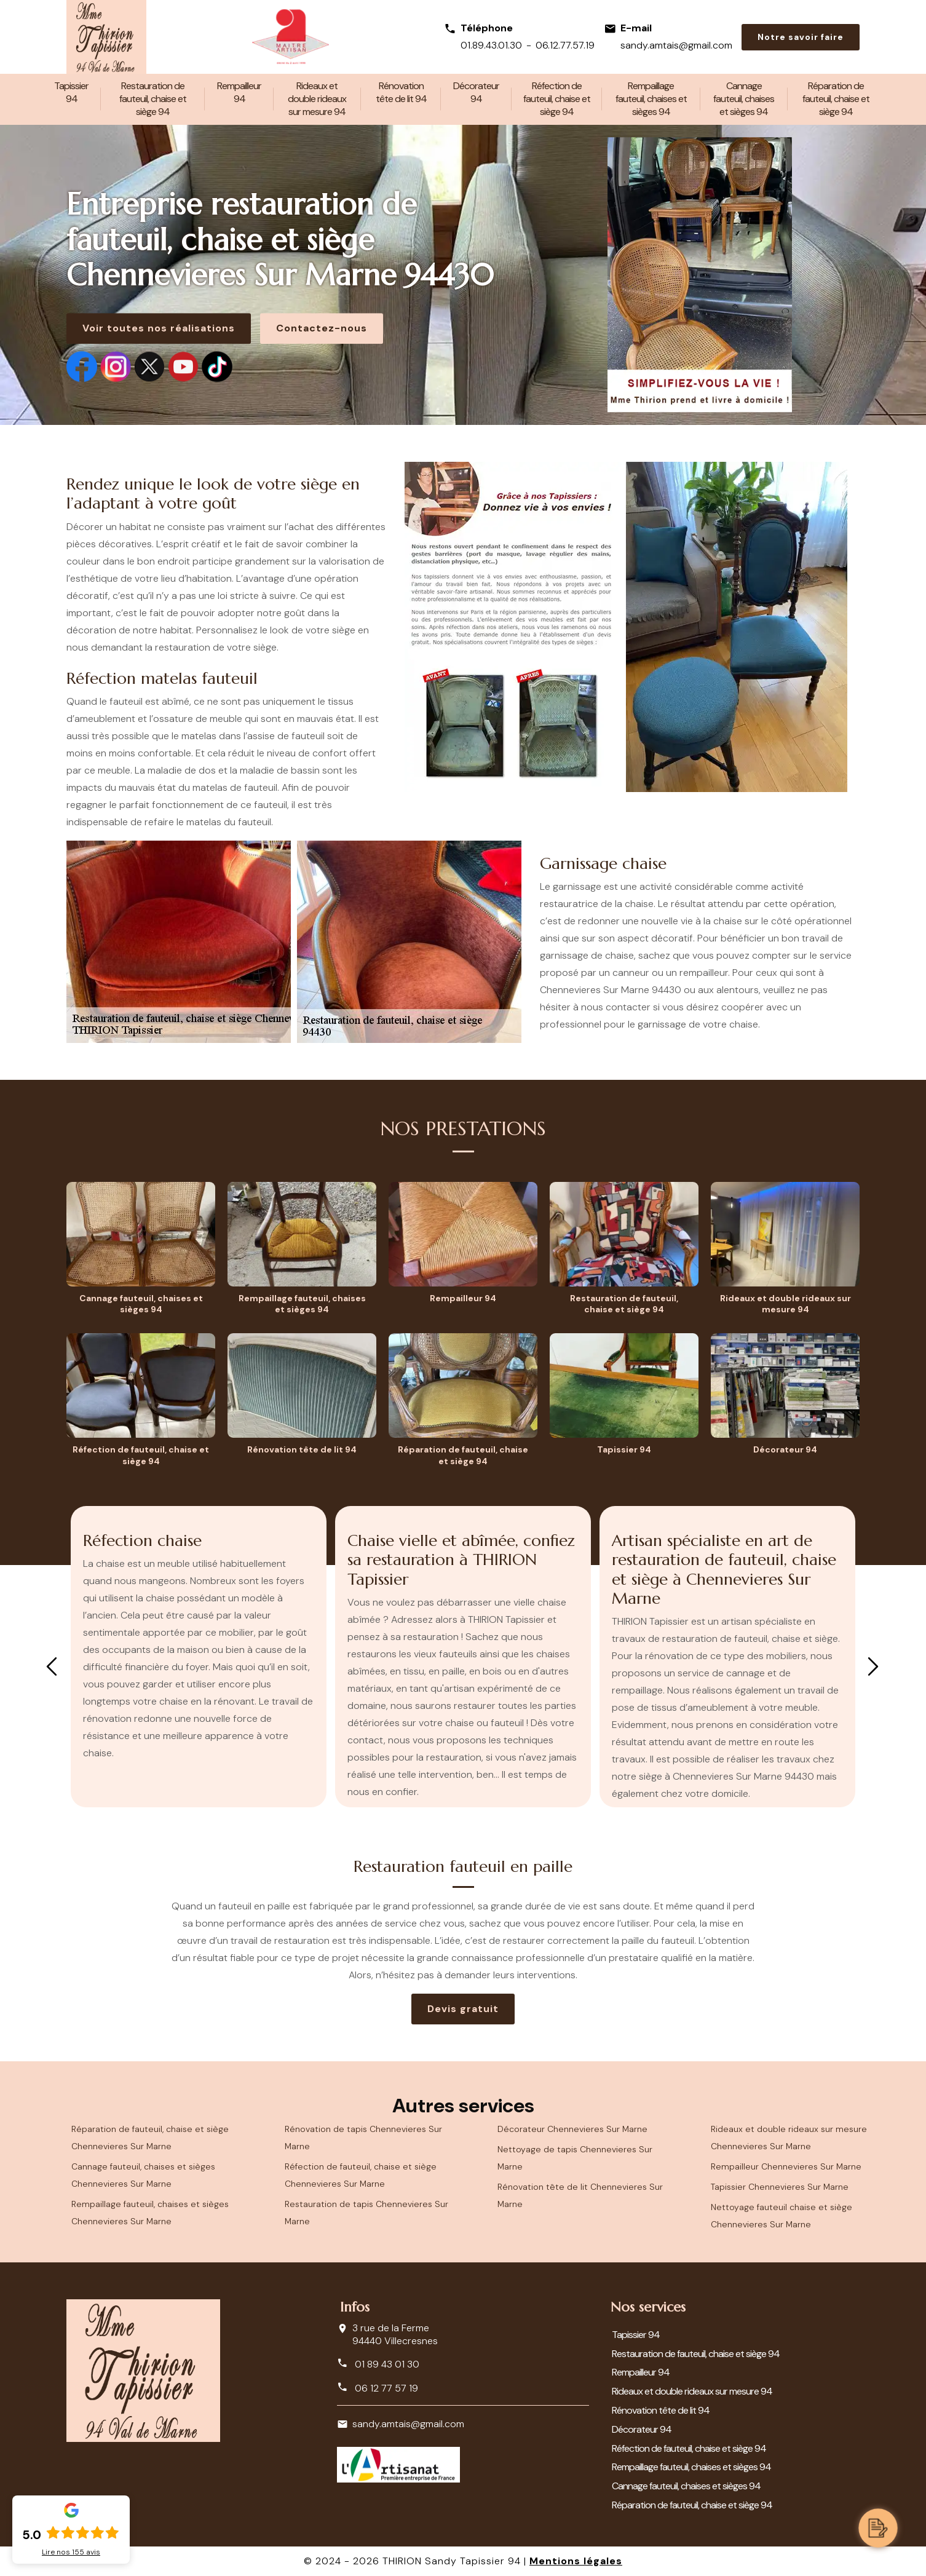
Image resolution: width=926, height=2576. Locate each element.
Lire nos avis (71, 2552)
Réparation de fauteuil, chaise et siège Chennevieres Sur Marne (150, 2137)
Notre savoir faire (801, 36)
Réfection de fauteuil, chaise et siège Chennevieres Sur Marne (361, 2175)
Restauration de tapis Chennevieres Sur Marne (366, 2212)
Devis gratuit (463, 2008)
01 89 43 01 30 (378, 2364)
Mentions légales (575, 2560)
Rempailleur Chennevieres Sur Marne (786, 2166)
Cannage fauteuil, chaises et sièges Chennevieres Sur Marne (143, 2175)
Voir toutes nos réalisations (158, 328)
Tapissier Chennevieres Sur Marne (780, 2186)
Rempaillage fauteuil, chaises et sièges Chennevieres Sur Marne (150, 2212)
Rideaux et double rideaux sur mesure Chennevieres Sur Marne (789, 2137)
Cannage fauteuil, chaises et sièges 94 (743, 98)
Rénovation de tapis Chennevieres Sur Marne (363, 2137)
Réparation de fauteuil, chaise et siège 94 (835, 98)
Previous (52, 1666)
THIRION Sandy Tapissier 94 (451, 2560)
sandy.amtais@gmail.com (676, 45)
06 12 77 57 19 (377, 2388)
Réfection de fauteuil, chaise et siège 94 (556, 98)
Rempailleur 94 (239, 92)
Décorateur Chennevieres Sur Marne (572, 2128)
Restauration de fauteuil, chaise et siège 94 (152, 98)
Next (873, 1666)
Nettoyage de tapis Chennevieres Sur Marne (574, 2158)
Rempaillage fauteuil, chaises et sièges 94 (651, 98)
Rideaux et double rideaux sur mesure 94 (317, 98)
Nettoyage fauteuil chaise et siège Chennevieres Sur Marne (781, 2215)
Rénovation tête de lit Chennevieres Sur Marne (580, 2195)
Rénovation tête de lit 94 (401, 92)
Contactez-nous (321, 328)
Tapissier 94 (71, 92)
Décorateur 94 (476, 92)
